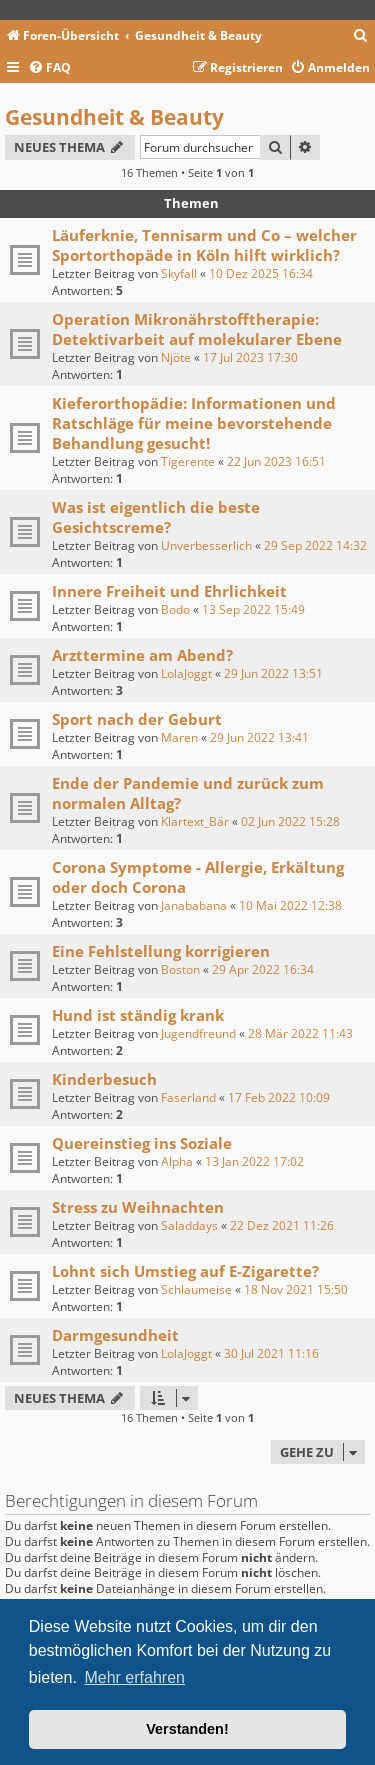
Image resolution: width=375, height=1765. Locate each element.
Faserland (188, 1097)
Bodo (175, 609)
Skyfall (179, 273)
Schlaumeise (196, 1289)
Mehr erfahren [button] (134, 1677)
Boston (180, 969)
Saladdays (189, 1225)
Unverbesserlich (206, 545)
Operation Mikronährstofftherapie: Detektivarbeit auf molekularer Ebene (197, 329)
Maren (179, 737)
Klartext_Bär (195, 821)
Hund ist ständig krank (138, 1015)
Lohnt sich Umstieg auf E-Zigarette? (185, 1271)
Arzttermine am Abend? (142, 655)
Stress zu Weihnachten (138, 1207)
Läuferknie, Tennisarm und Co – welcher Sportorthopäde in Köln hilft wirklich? (204, 245)
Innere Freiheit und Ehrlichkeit (169, 591)
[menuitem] (361, 36)
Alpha (177, 1161)
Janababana (194, 905)
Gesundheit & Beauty (114, 117)
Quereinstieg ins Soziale (142, 1143)
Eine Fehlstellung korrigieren (161, 951)
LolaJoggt (186, 673)
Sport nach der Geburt (137, 719)
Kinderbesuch (104, 1079)
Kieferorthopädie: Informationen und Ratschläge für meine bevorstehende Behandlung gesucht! (194, 423)
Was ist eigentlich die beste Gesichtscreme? (156, 517)
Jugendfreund (198, 1033)
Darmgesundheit (115, 1335)
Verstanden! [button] (187, 1729)
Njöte (176, 357)
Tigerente (188, 461)
